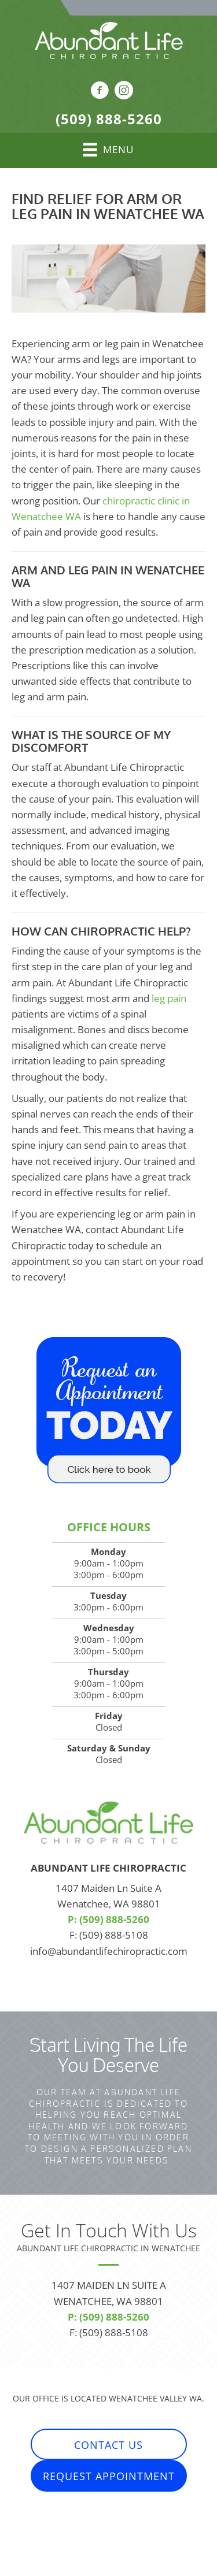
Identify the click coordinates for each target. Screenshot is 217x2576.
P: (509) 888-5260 (108, 1919)
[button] (109, 2444)
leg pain (169, 998)
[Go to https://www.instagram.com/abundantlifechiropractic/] (124, 91)
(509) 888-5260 (109, 118)
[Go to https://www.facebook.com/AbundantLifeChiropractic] (99, 91)
